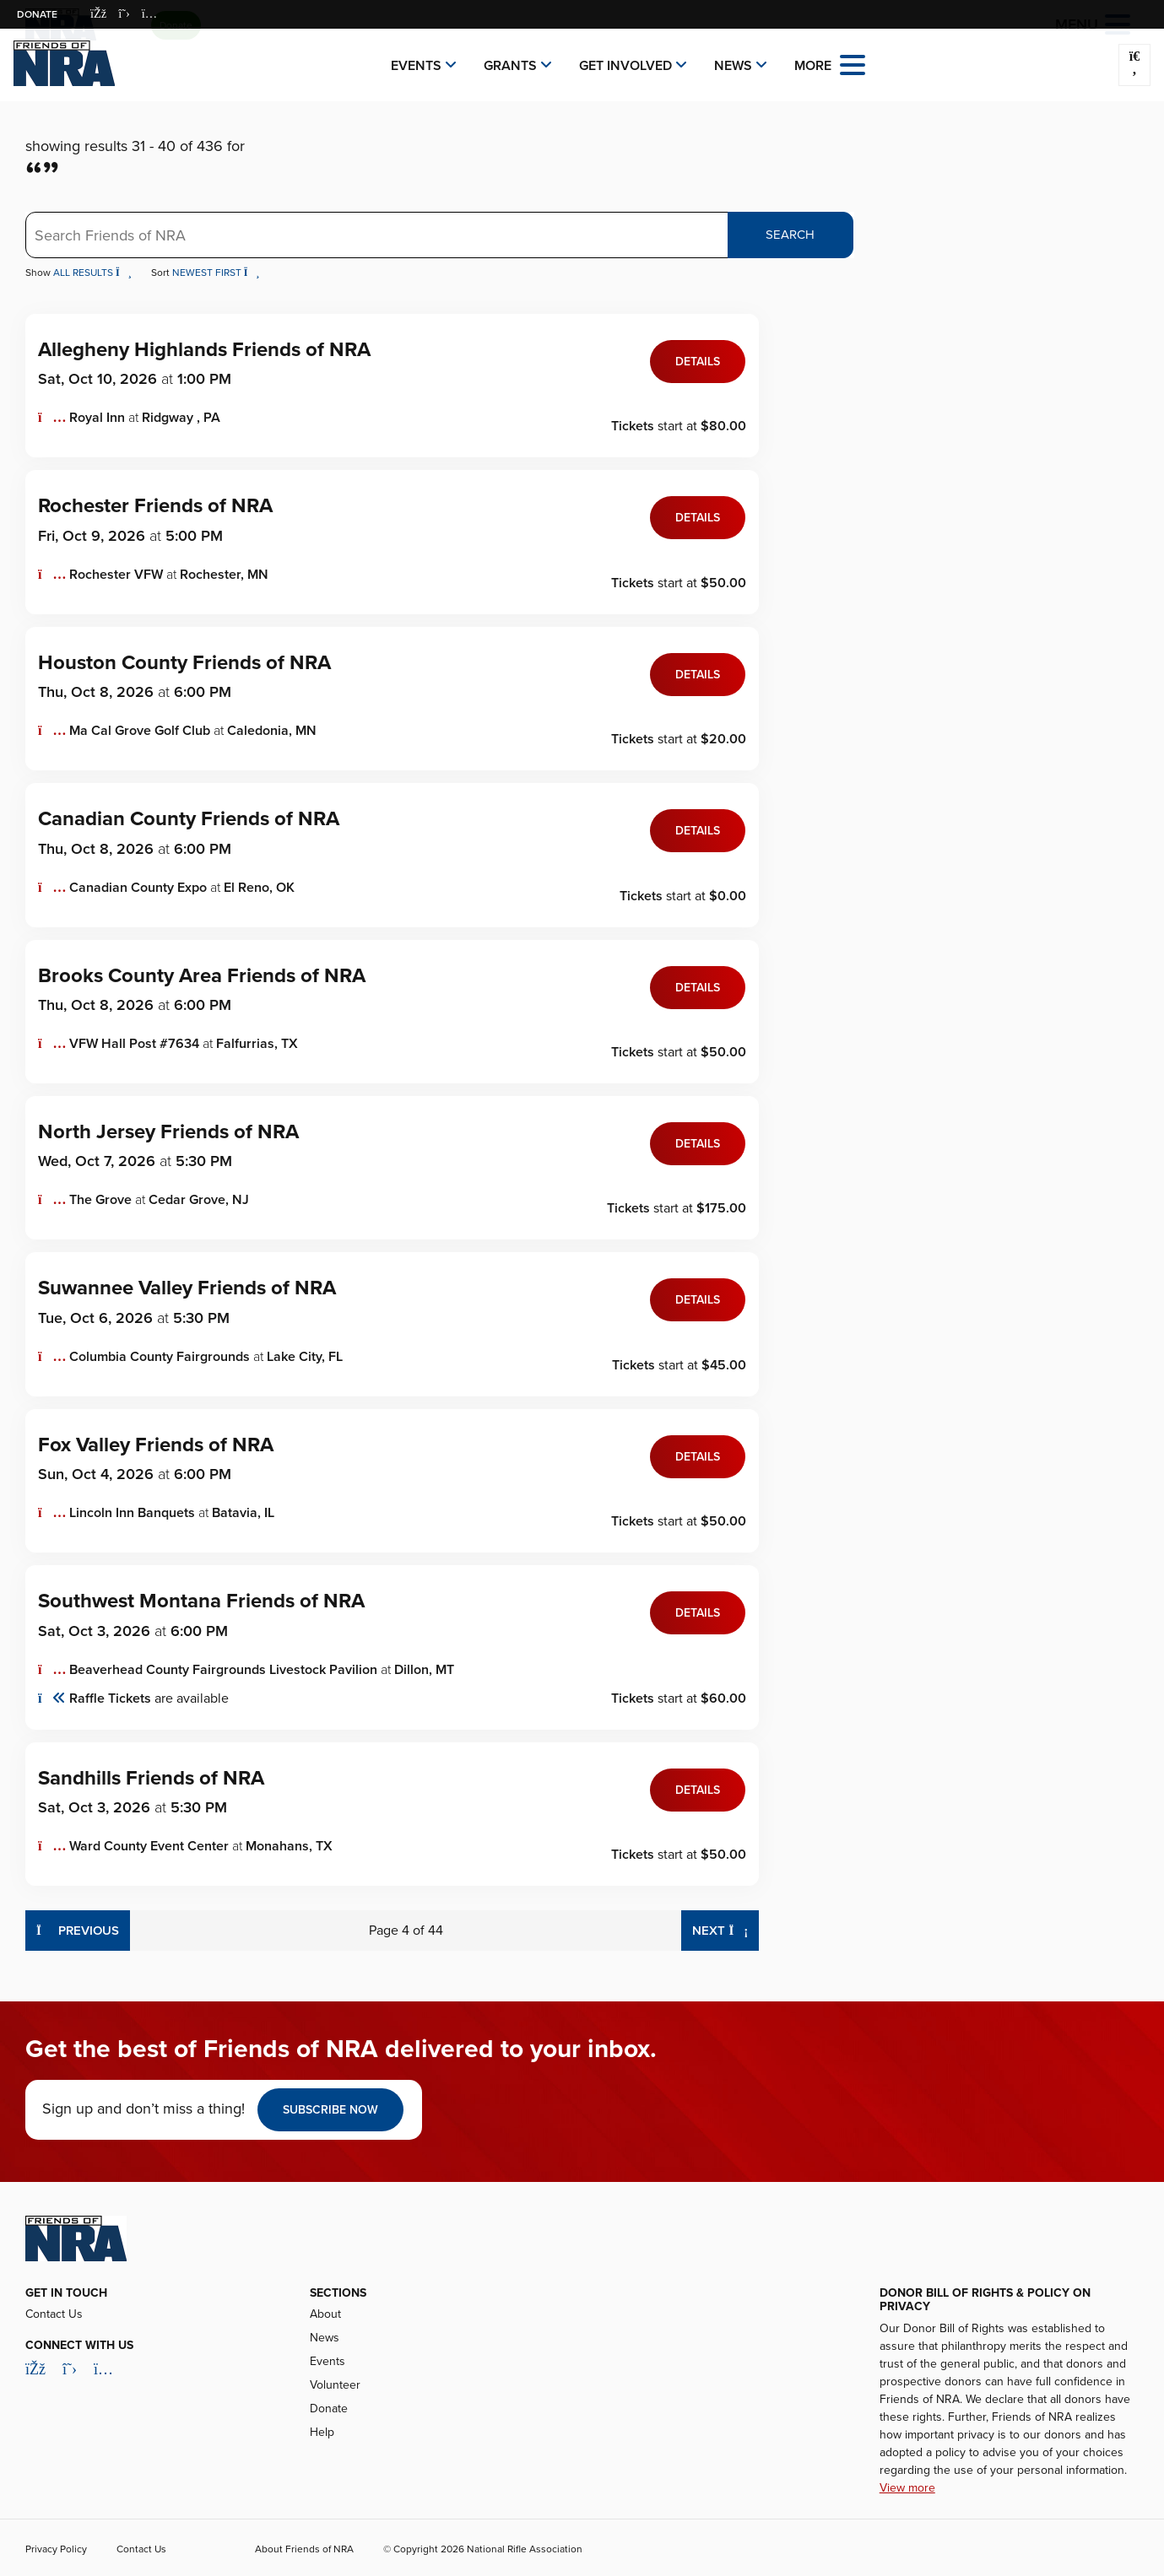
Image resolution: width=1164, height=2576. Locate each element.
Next (725, 1929)
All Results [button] (93, 272)
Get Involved (625, 65)
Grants (510, 65)
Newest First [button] (216, 272)
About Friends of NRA (304, 2549)
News (733, 65)
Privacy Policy (56, 2549)
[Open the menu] (852, 64)
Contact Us (54, 2314)
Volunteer (335, 2385)
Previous (77, 1929)
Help (322, 2432)
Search (790, 234)
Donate (37, 14)
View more (907, 2488)
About (325, 2314)
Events (416, 65)
